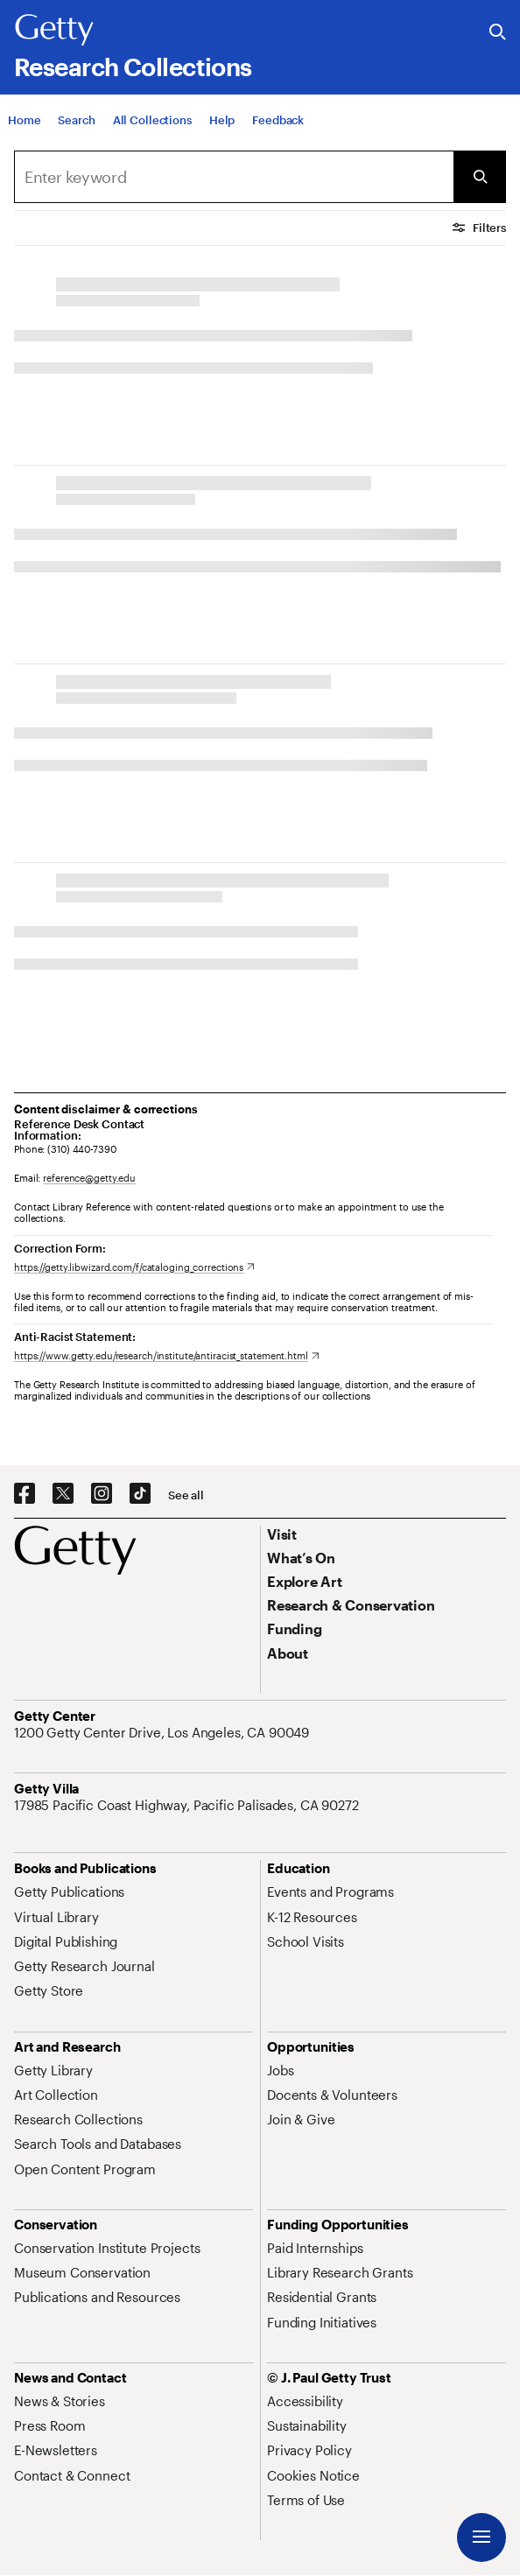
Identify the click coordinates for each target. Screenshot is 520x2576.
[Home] (24, 120)
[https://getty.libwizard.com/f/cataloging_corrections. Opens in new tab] (134, 1267)
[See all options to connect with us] (186, 1495)
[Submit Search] (479, 177)
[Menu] (481, 2537)
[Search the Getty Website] (497, 33)
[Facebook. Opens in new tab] (24, 1494)
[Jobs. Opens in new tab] (280, 2070)
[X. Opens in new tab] (63, 1494)
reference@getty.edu (89, 1177)
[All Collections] (152, 120)
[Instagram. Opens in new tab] (101, 1494)
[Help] (222, 120)
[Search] (76, 120)
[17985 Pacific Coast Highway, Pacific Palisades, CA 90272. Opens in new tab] (188, 1805)
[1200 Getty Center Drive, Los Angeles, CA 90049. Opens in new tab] (163, 1732)
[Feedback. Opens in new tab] (278, 120)
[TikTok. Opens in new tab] (140, 1494)
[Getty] (54, 30)
